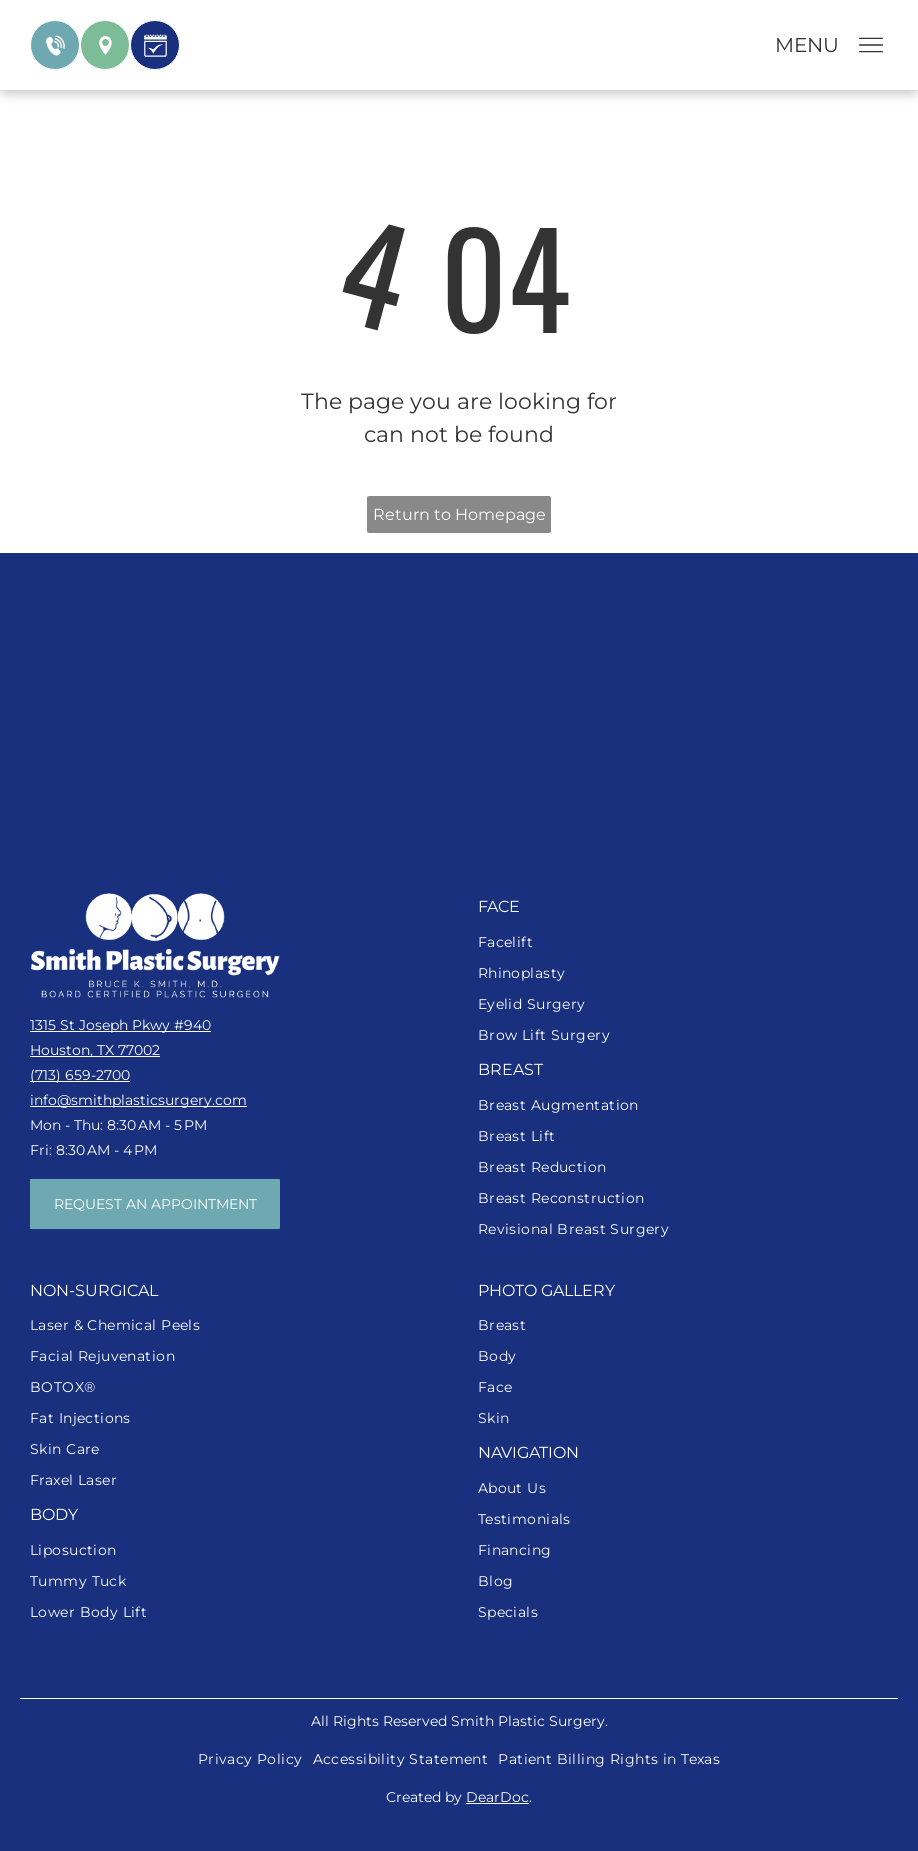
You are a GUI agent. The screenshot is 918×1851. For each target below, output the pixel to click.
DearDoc (497, 1797)
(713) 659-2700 (80, 1075)
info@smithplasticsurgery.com (138, 1100)
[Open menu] (871, 45)
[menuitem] (683, 942)
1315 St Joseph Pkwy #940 (120, 1025)
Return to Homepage (459, 514)
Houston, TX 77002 (95, 1050)
